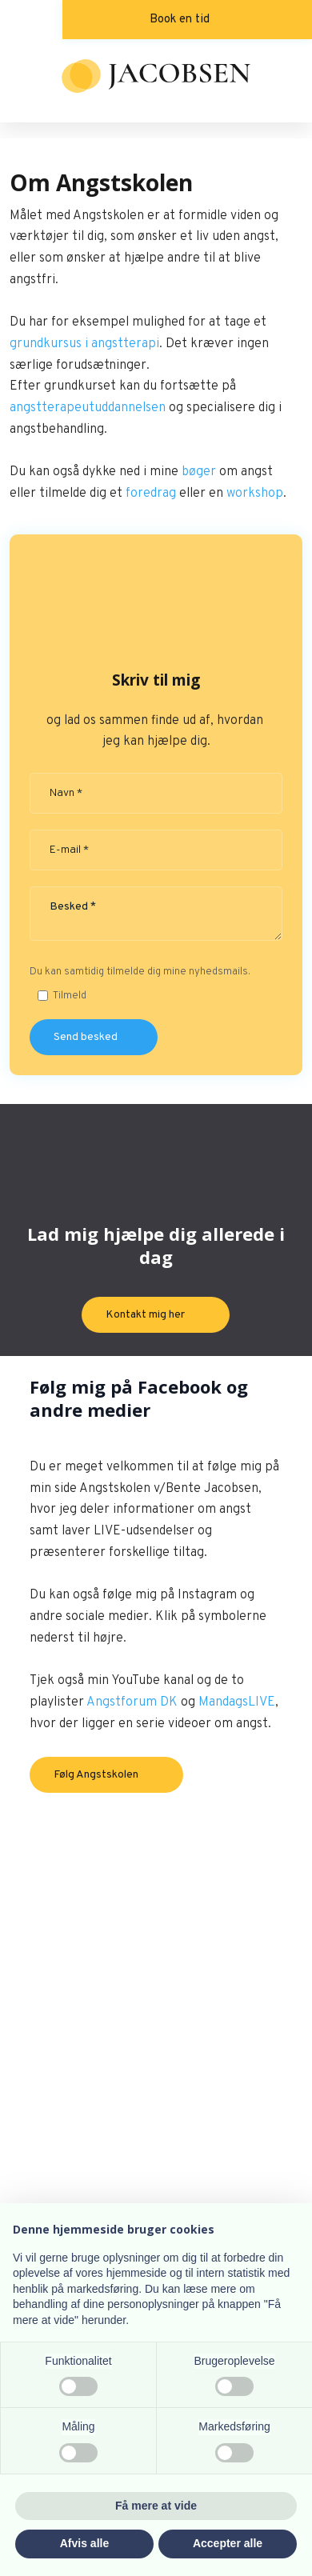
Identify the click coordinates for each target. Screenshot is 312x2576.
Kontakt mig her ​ (148, 1315)
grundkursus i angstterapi (84, 344)
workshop (254, 494)
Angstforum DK (132, 1702)
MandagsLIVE (236, 1702)
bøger (199, 472)
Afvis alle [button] (84, 2543)
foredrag (151, 494)
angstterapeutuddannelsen (88, 408)
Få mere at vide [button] (156, 2505)
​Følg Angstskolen (98, 1775)
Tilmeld (69, 996)
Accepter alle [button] (227, 2543)
